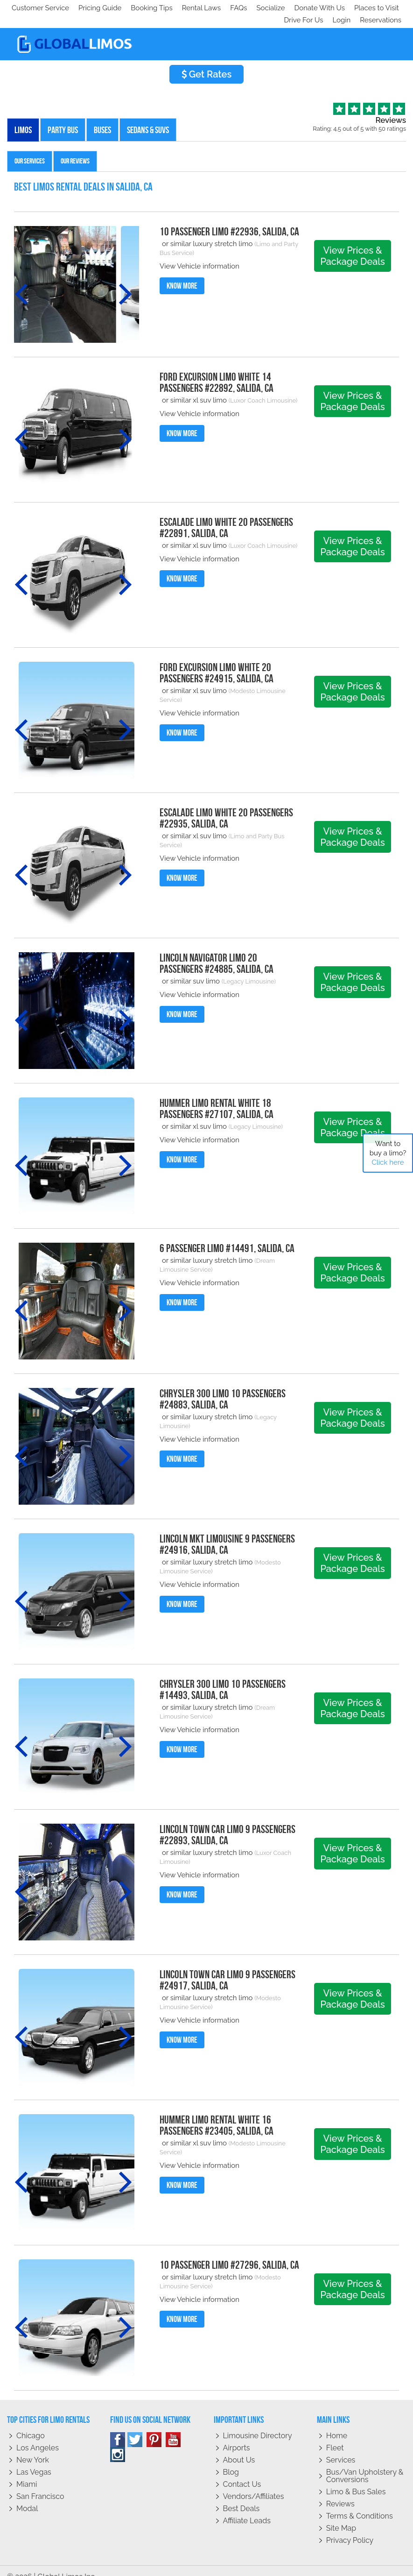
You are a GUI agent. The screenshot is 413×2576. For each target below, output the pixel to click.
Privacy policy (350, 2528)
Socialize (94, 8)
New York (32, 2447)
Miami (26, 2472)
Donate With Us (145, 8)
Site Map (341, 2516)
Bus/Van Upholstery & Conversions (365, 2464)
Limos (23, 118)
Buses (102, 118)
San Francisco (40, 2484)
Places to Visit (204, 8)
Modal (27, 2496)
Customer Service (40, 8)
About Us (239, 2447)
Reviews (340, 2491)
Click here (387, 1162)
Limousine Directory (257, 2423)
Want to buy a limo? (388, 1153)
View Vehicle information (199, 254)
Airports (236, 2435)
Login (339, 8)
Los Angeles (37, 2435)
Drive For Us (299, 8)
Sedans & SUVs (148, 118)
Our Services (29, 149)
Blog (231, 2460)
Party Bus (63, 118)
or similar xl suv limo (194, 388)
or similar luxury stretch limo (208, 231)
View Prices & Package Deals (352, 244)
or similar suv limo (191, 969)
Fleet (335, 2435)
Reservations (380, 8)
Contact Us (242, 2472)
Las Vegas (33, 2460)
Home (336, 2423)
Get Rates (207, 62)
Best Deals (241, 2496)
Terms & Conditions (359, 2503)
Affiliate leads (247, 2508)
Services (341, 2447)
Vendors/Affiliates (253, 2484)
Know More (182, 273)
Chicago (30, 2423)
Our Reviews (75, 149)
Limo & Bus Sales (356, 2479)
